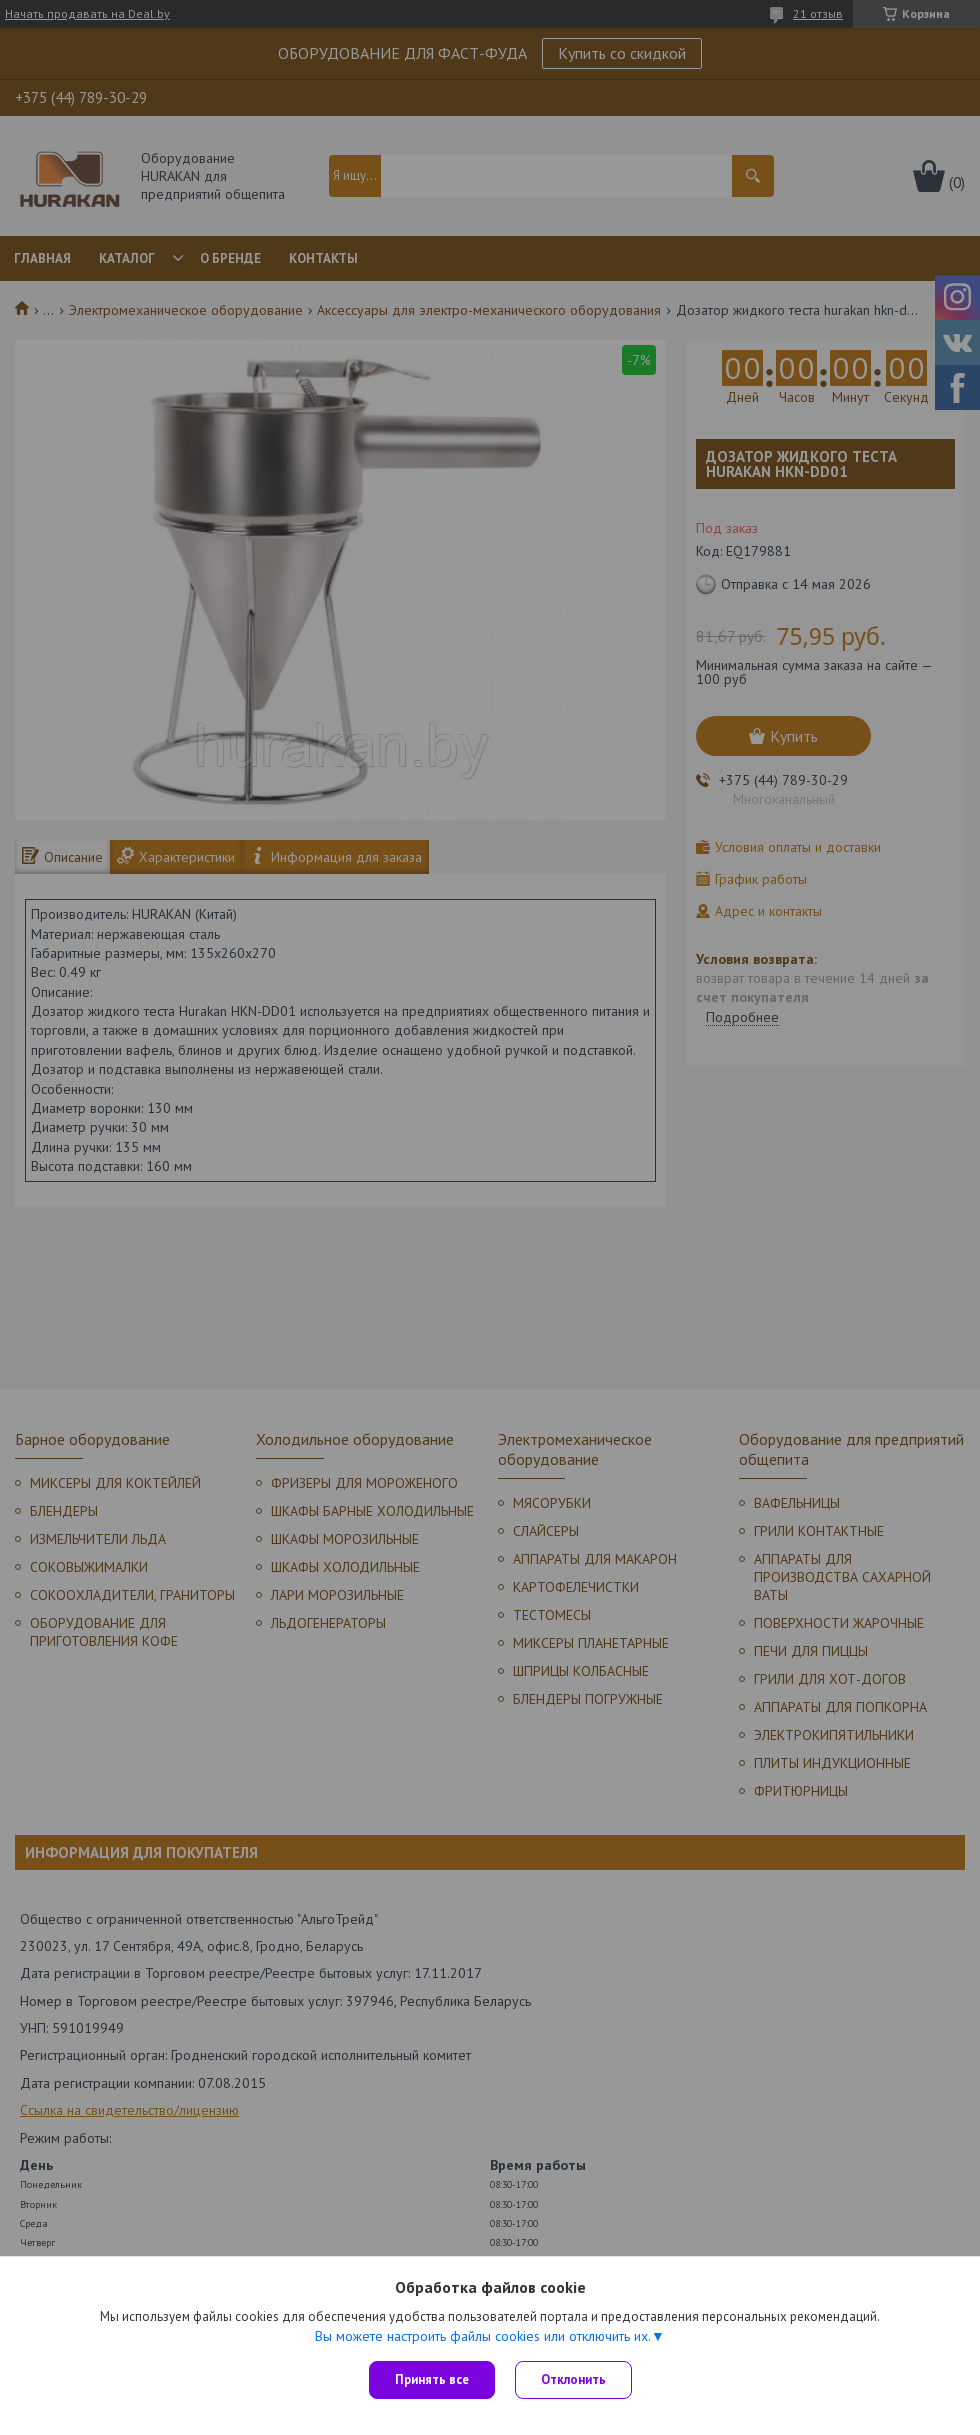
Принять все (432, 2379)
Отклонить (573, 2379)
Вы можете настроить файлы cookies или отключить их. (483, 2336)
